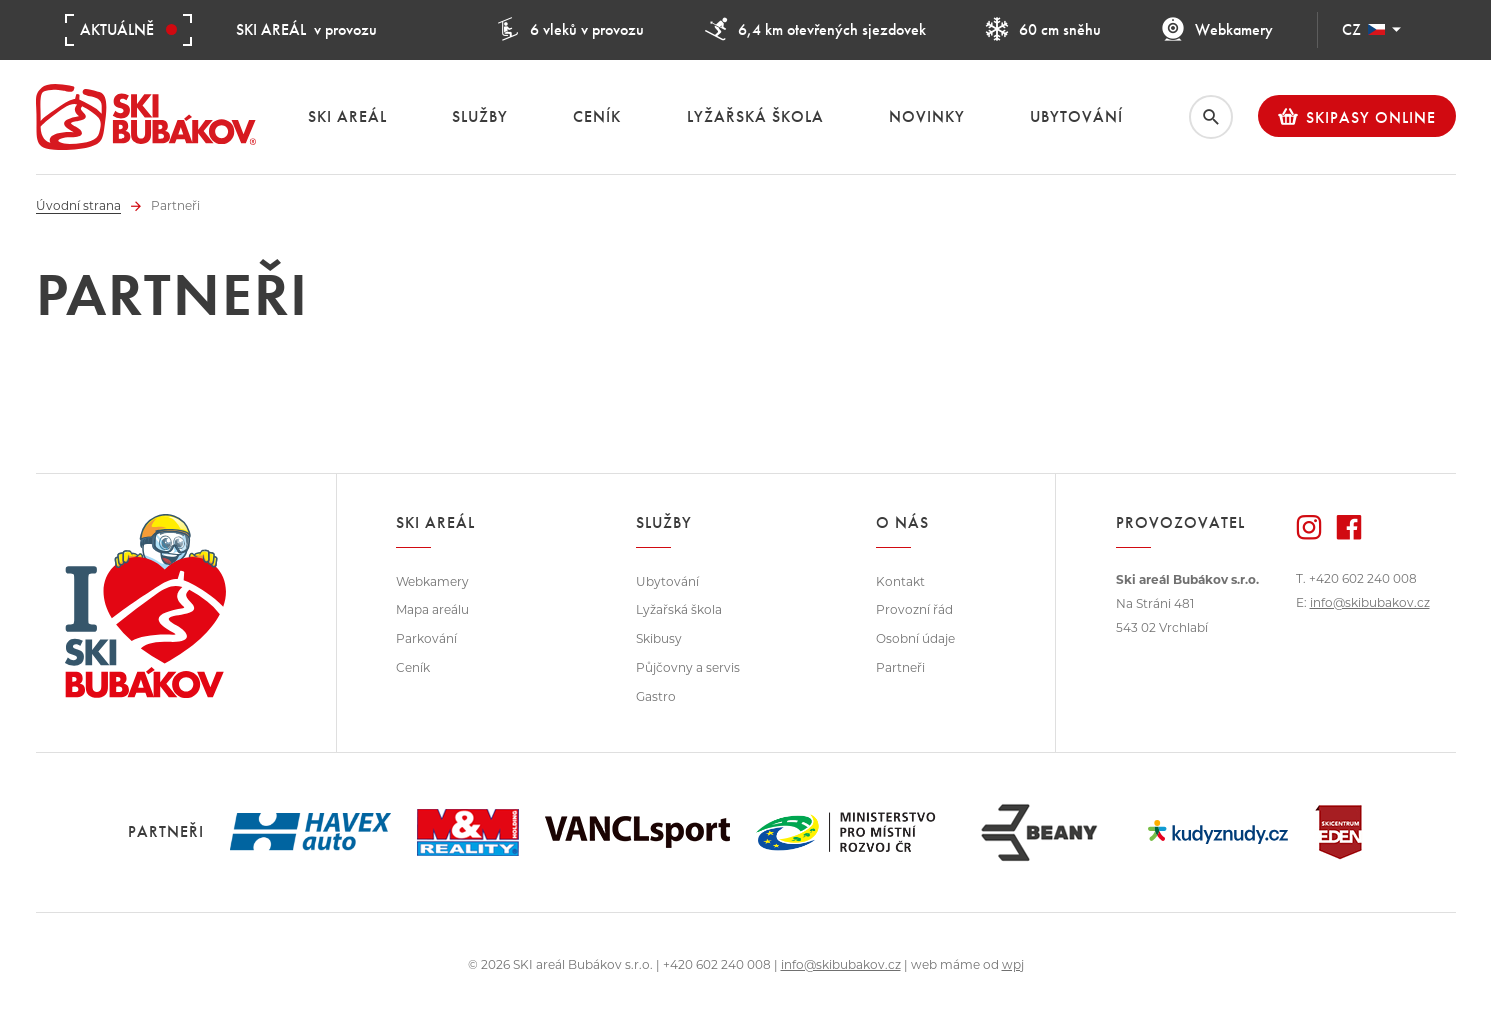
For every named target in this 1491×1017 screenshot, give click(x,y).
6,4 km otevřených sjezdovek (815, 29)
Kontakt (900, 581)
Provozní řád (914, 609)
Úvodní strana (78, 205)
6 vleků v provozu (570, 29)
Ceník (413, 667)
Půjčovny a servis (688, 667)
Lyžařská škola (679, 609)
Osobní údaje (915, 638)
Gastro (656, 696)
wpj (1013, 964)
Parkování (426, 638)
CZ (1371, 29)
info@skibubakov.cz (1370, 602)
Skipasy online (1357, 117)
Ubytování (667, 581)
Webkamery (1217, 29)
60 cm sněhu (1043, 29)
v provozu (306, 29)
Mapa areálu (432, 609)
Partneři (900, 667)
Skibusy (659, 638)
